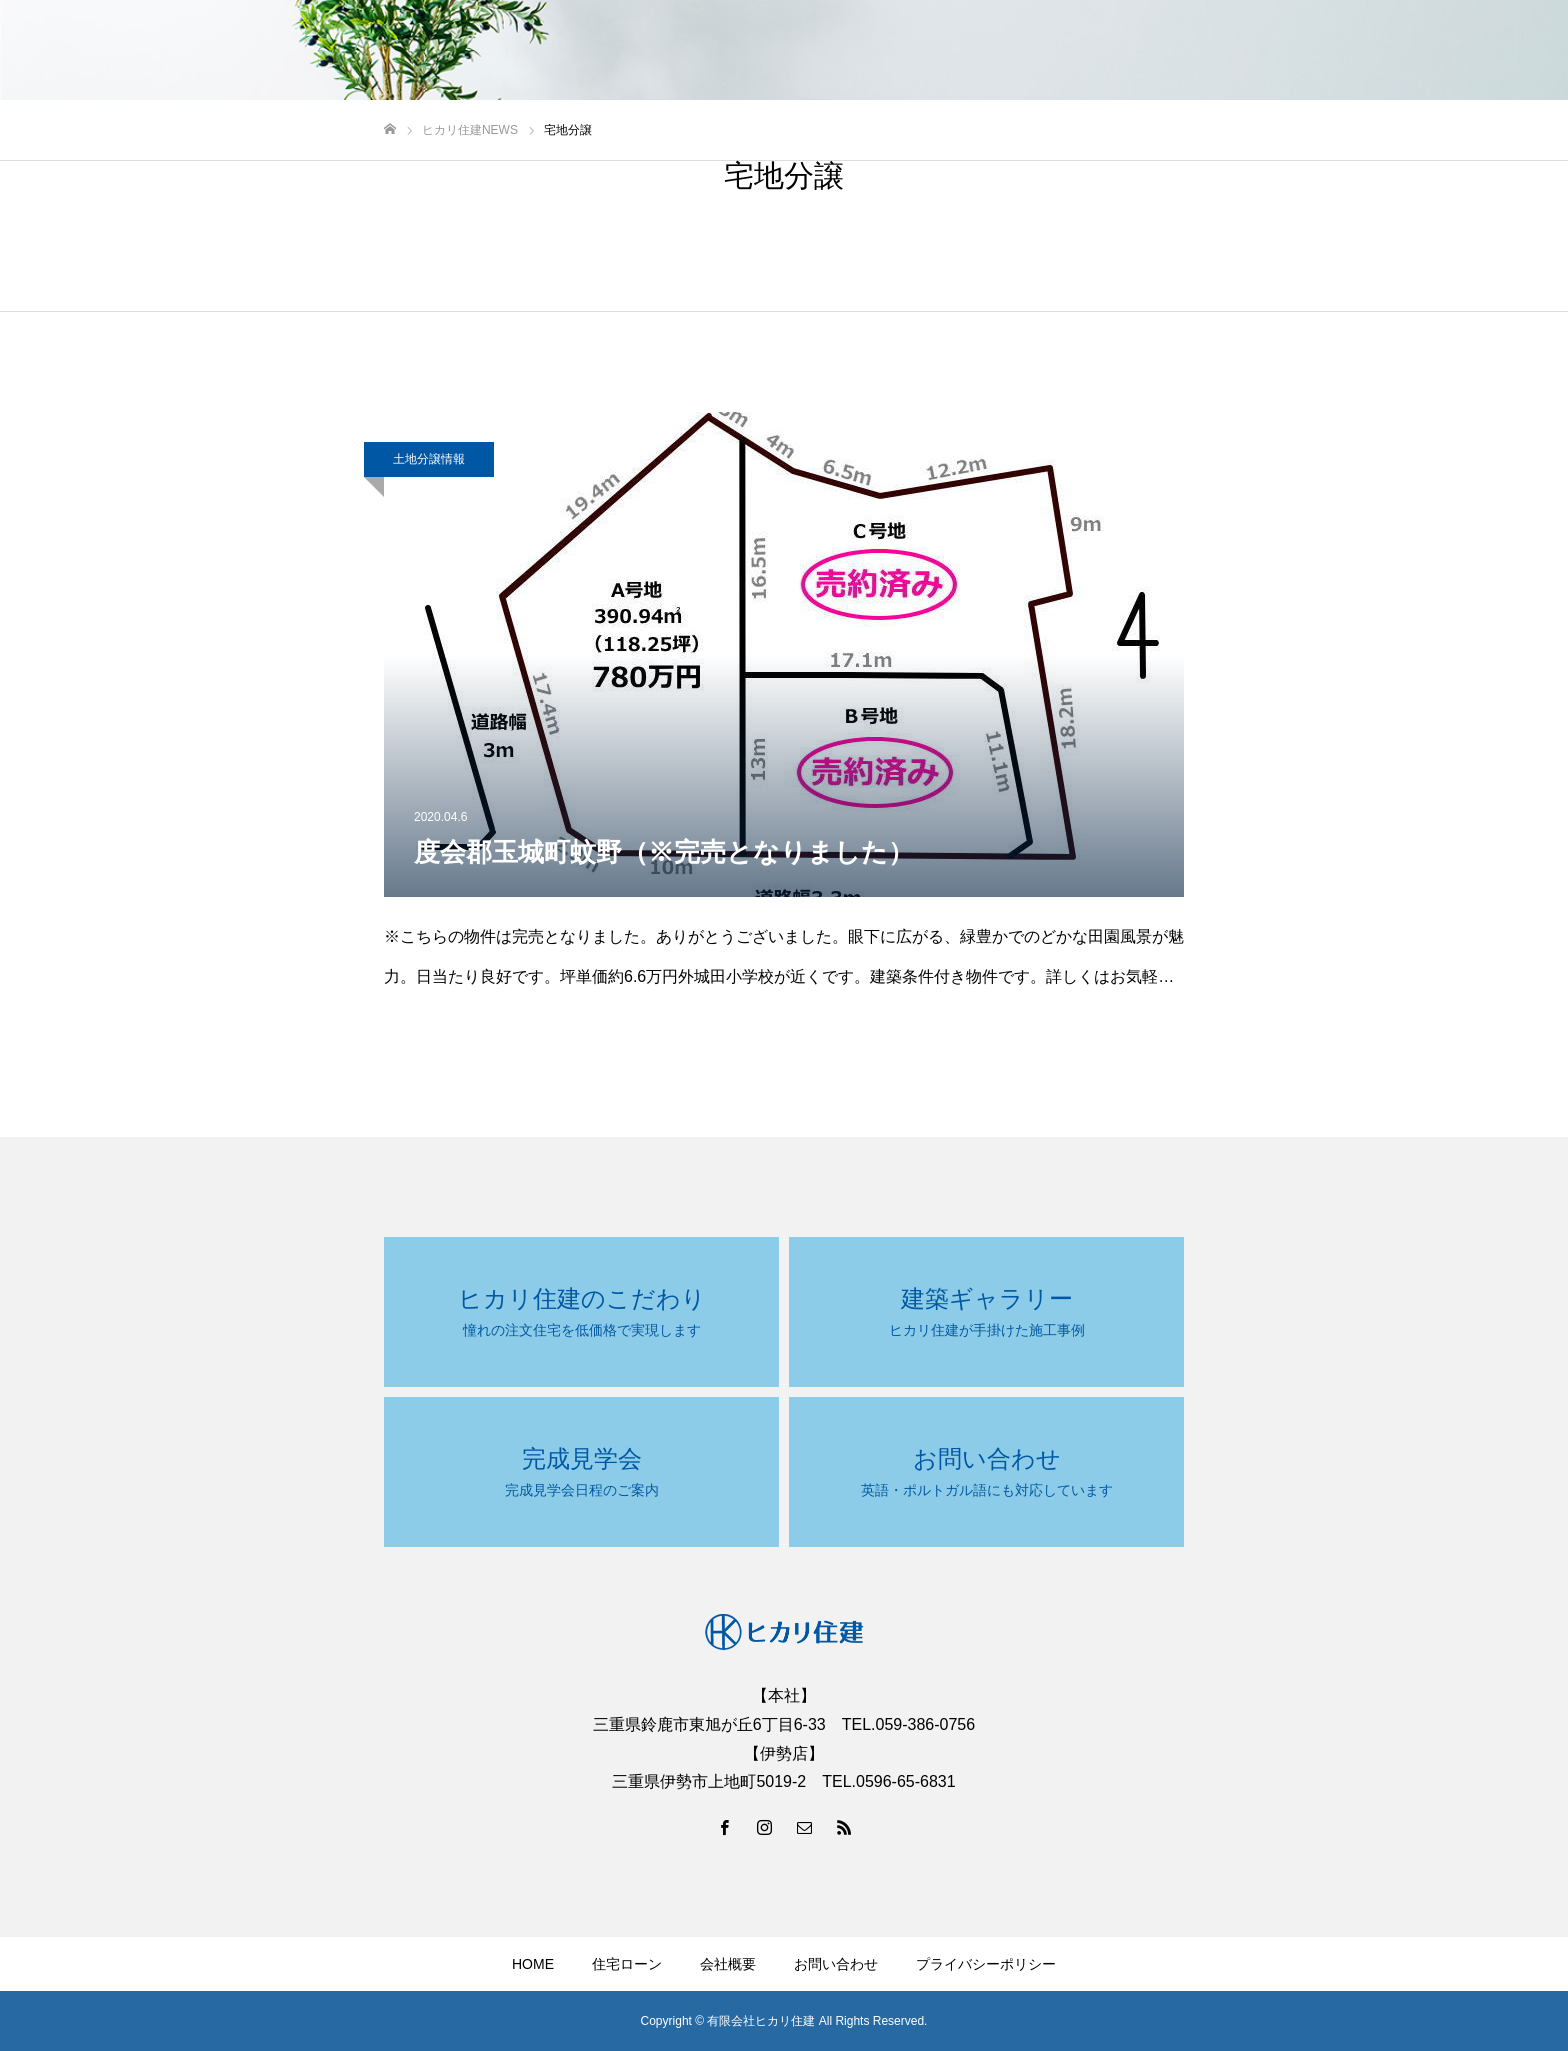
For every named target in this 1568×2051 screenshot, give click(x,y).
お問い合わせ (836, 1964)
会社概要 (728, 1964)
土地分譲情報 (429, 459)
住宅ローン (627, 1964)
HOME (533, 1964)
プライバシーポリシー (986, 1964)
